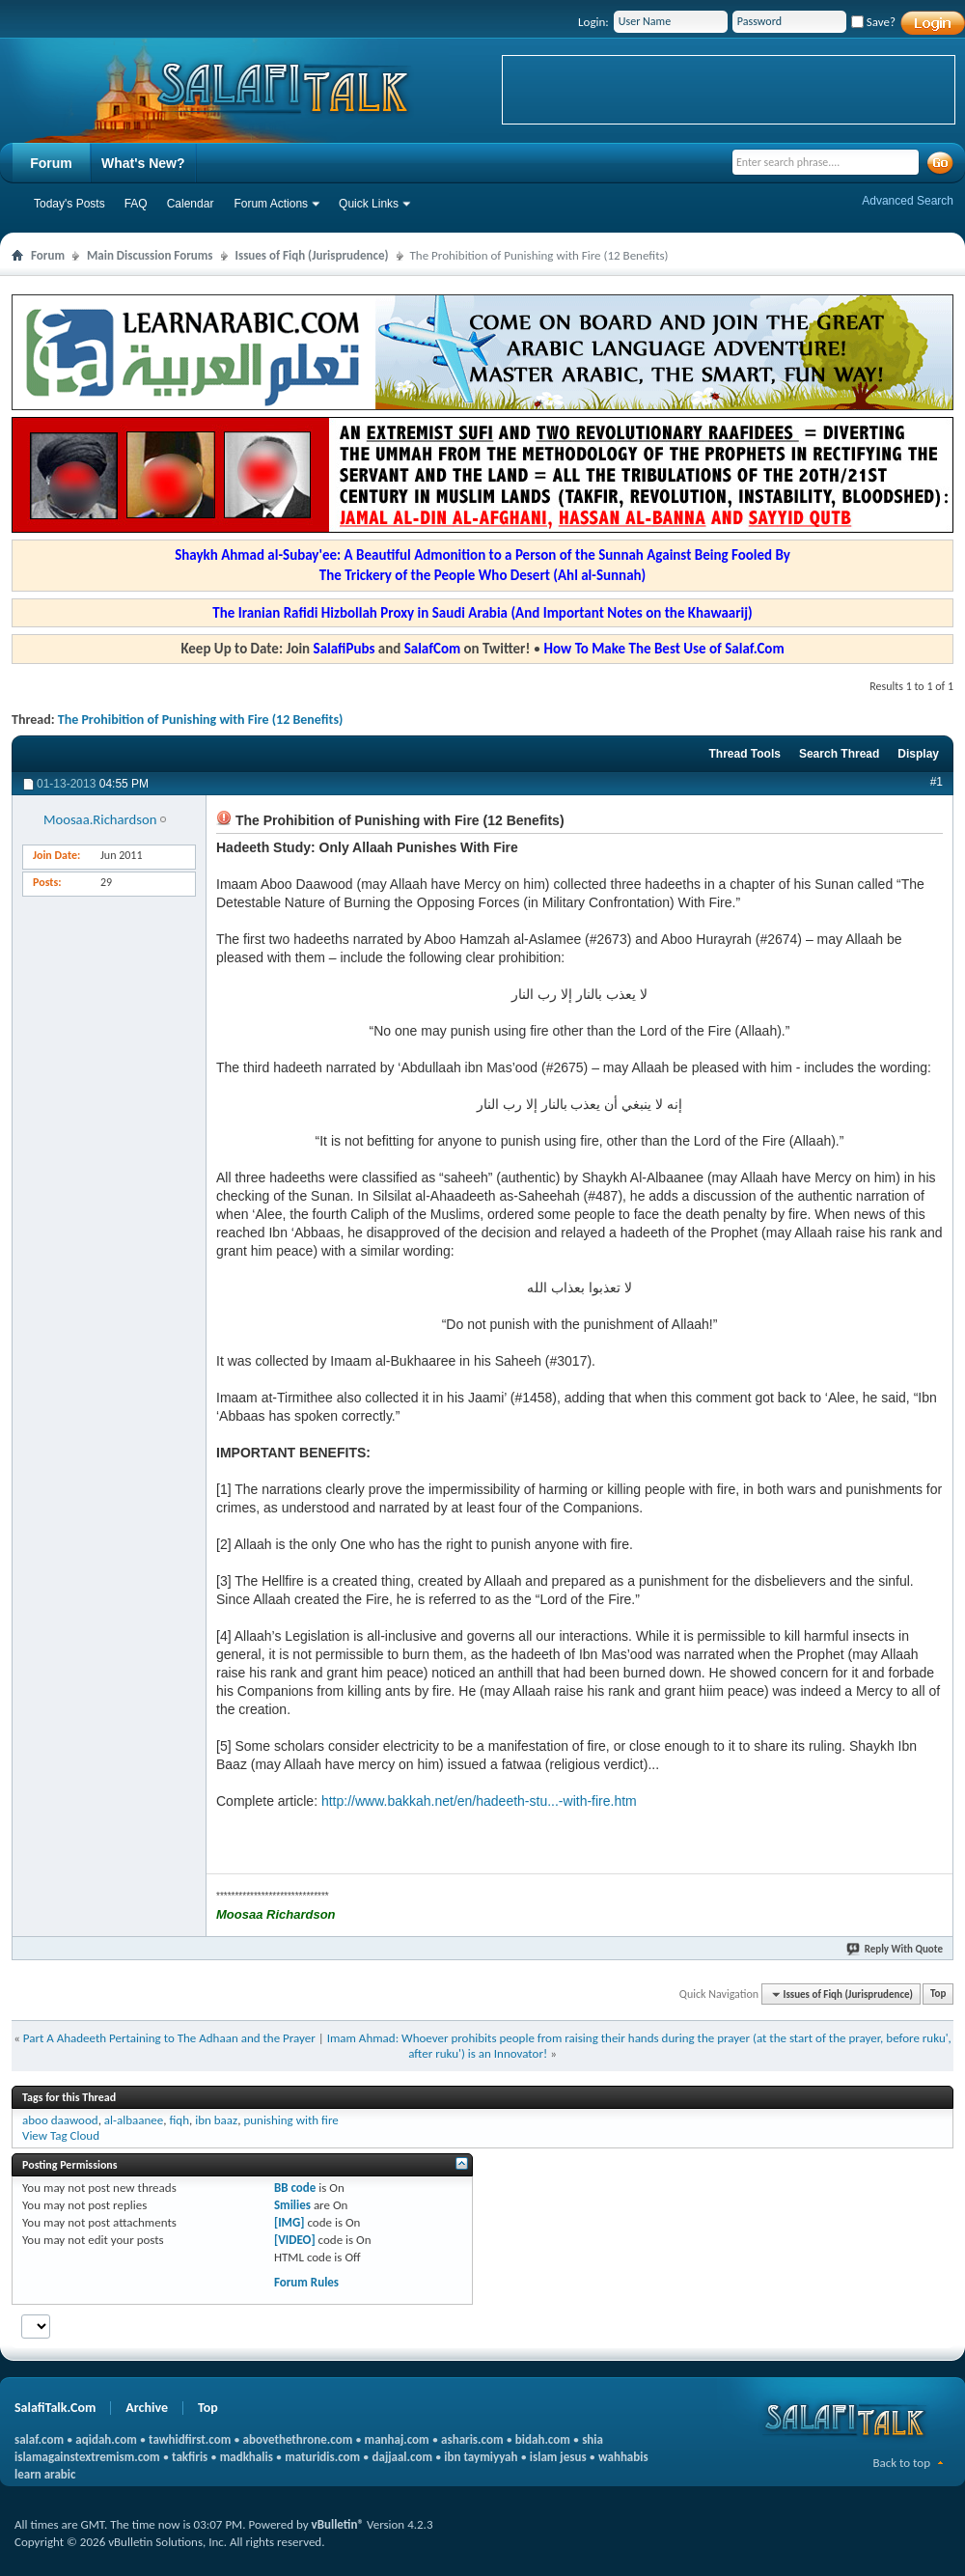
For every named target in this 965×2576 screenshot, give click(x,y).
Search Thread (839, 754)
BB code (295, 2187)
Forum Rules (306, 2282)
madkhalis (246, 2457)
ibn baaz (216, 2120)
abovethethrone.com (298, 2439)
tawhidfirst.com (190, 2439)
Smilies (292, 2205)
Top (938, 1994)
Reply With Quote (895, 1949)
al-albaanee (133, 2120)
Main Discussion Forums (150, 255)
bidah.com (542, 2439)
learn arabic (44, 2474)
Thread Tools (744, 754)
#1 (936, 782)
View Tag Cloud (60, 2135)
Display (918, 754)
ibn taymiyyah (480, 2457)
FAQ (136, 203)
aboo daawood (60, 2120)
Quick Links (369, 203)
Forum (51, 163)
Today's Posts (69, 203)
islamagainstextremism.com (87, 2457)
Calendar (190, 203)
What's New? (143, 163)
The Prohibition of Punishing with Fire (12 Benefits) (201, 719)
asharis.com (472, 2439)
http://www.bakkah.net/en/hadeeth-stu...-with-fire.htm (479, 1801)
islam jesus (558, 2457)
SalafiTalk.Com (55, 2407)
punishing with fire (290, 2120)
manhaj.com (397, 2439)
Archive (146, 2407)
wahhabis (623, 2457)
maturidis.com (322, 2457)
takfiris (189, 2457)
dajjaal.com (402, 2457)
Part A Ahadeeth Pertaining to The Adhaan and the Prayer (169, 2038)
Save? (873, 21)
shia (592, 2439)
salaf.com (39, 2439)
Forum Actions (271, 203)
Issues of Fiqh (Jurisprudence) (312, 255)
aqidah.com (105, 2439)
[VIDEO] (295, 2239)
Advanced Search (907, 201)
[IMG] (289, 2222)
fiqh (179, 2120)
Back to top (901, 2462)
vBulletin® (338, 2524)
